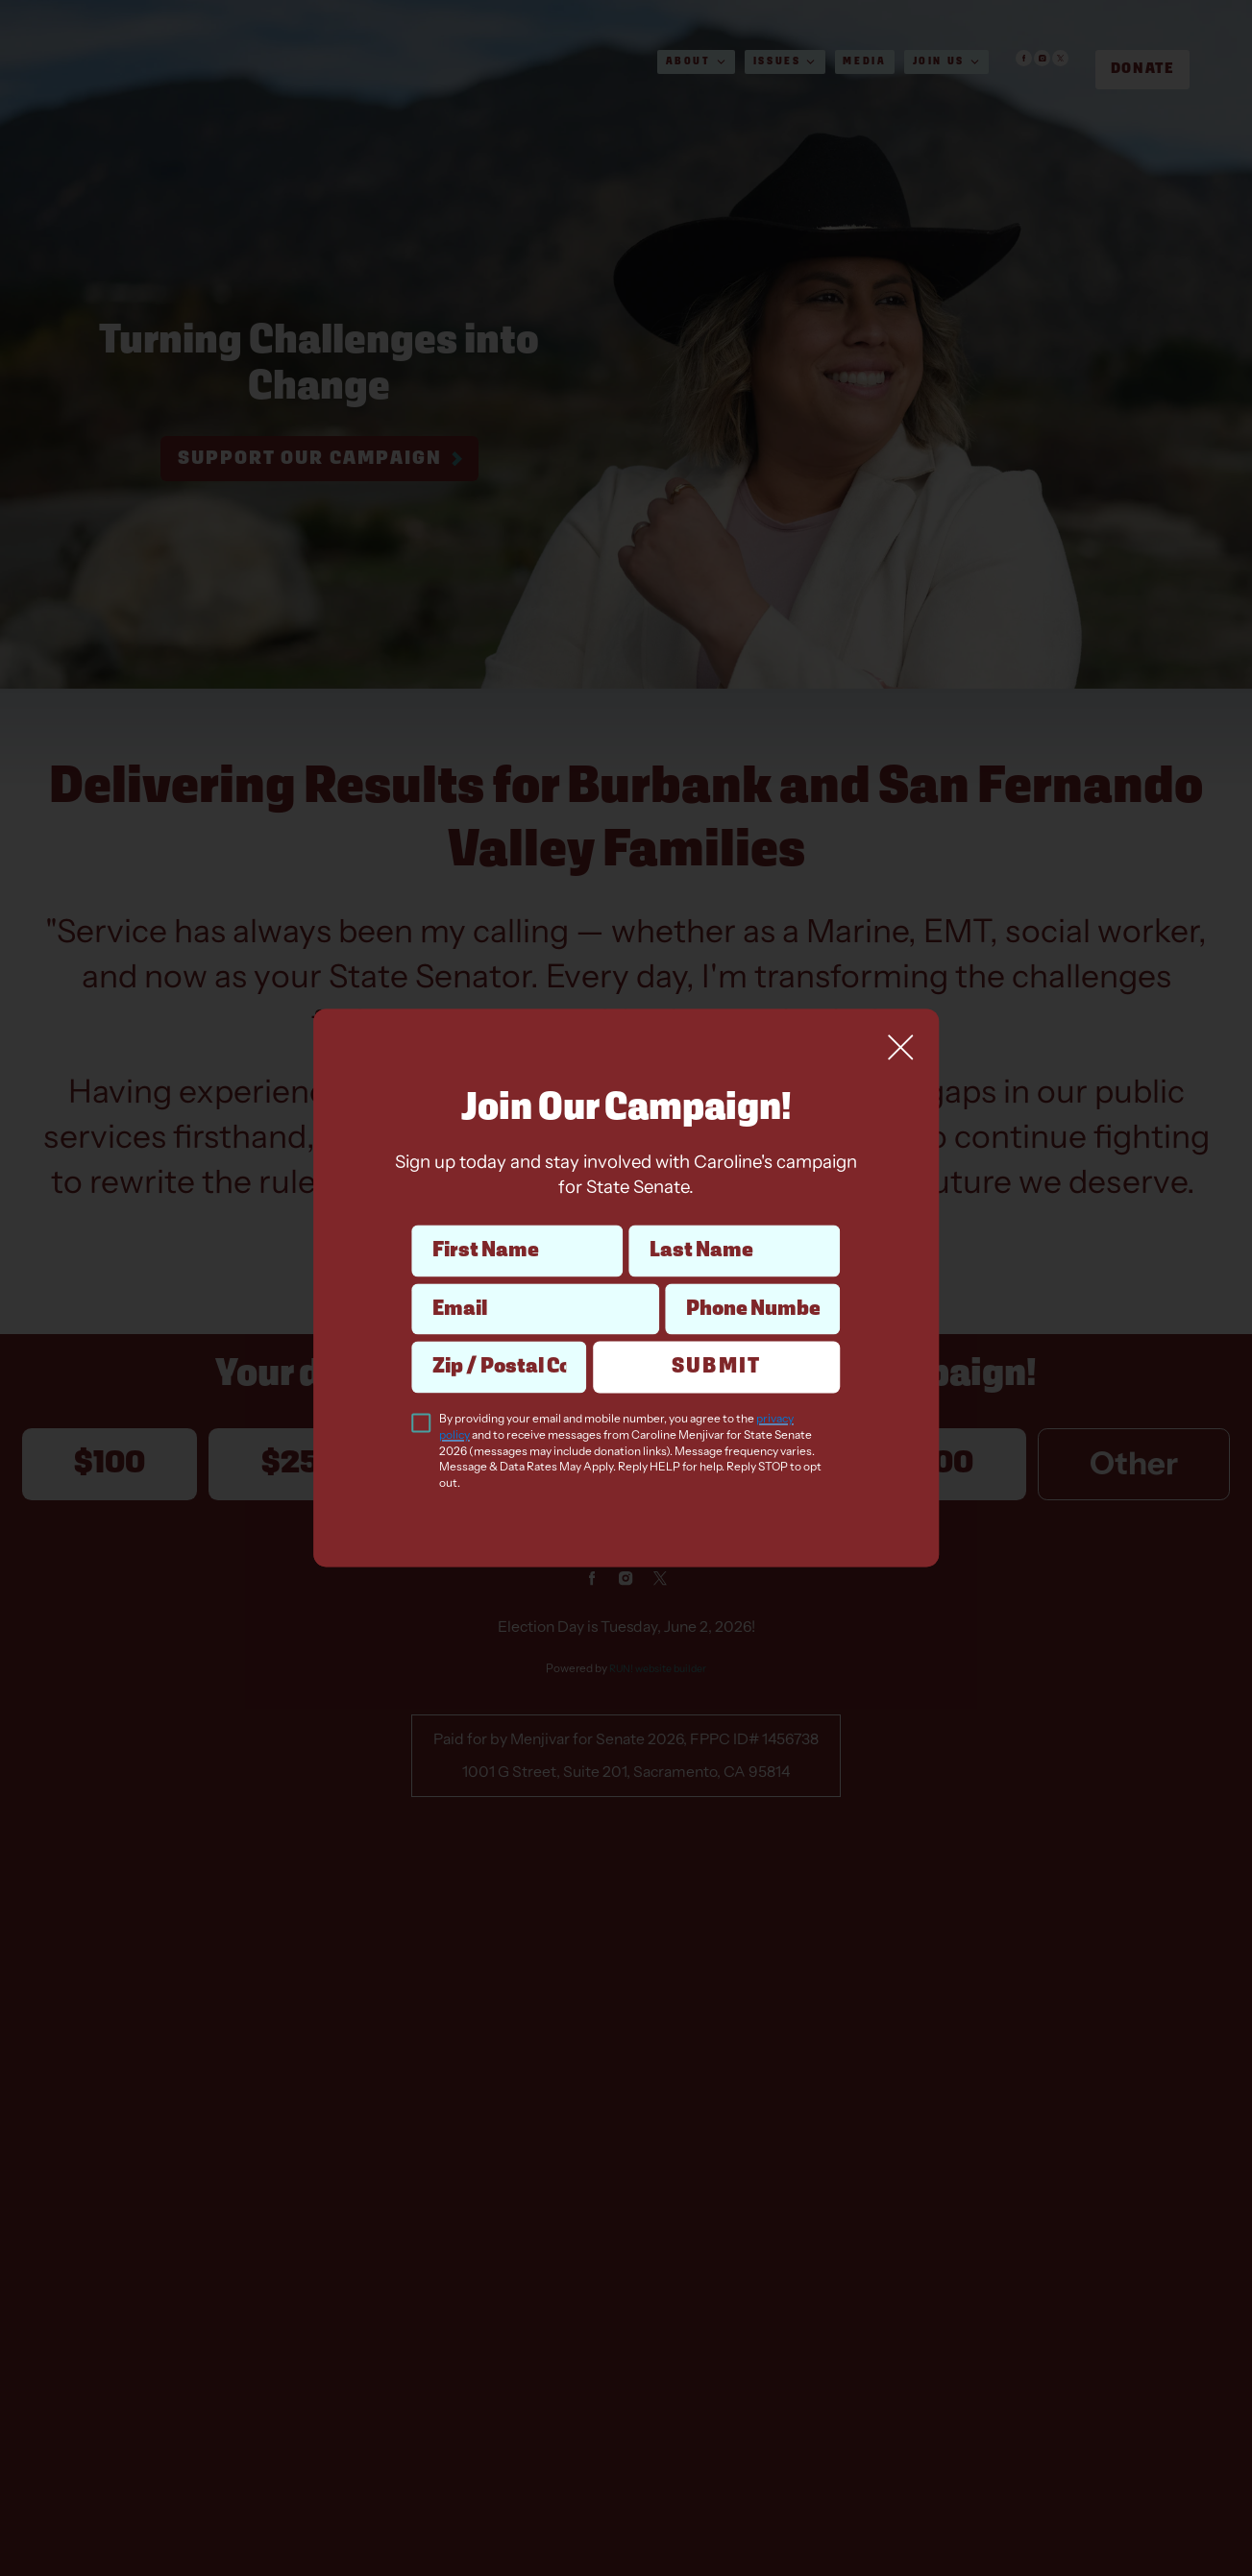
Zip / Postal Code (499, 1340)
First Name (516, 1225)
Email (534, 1282)
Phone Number (751, 1282)
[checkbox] (421, 1423)
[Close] (900, 1047)
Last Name (734, 1225)
